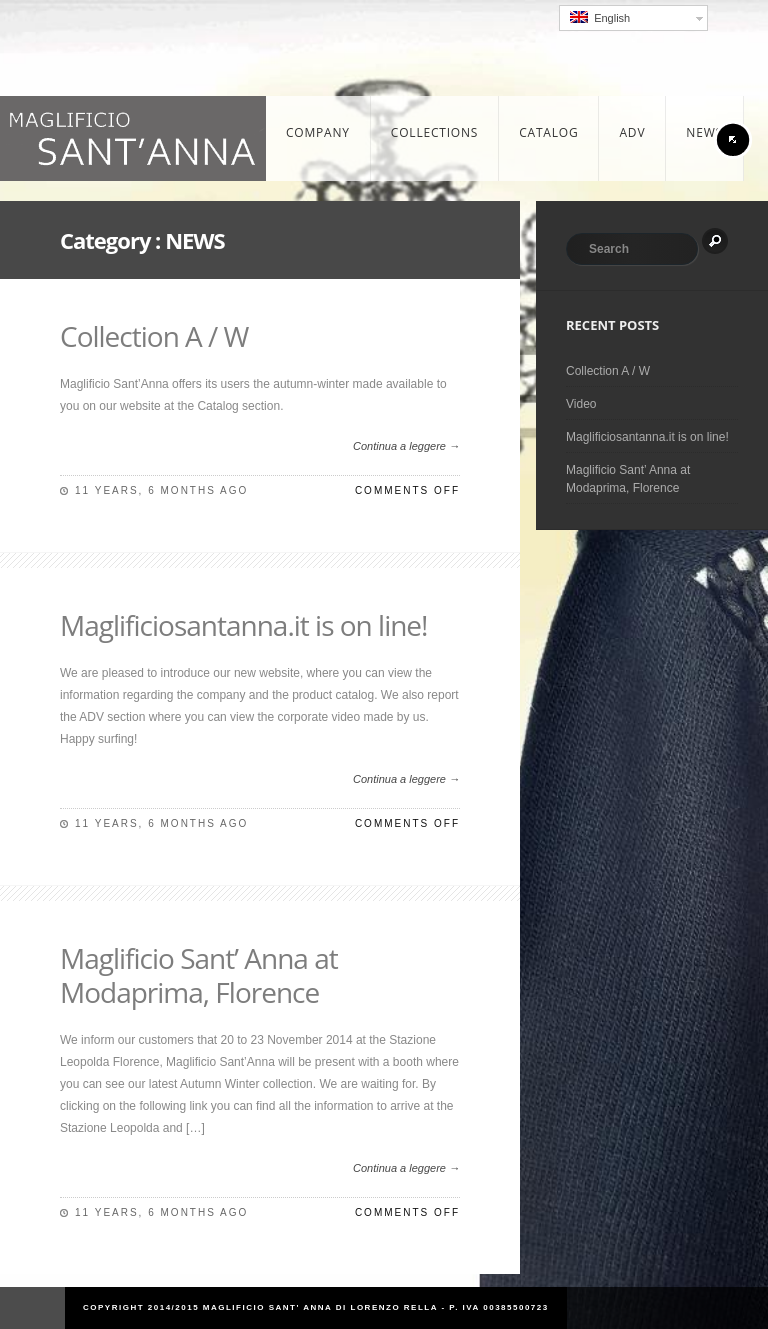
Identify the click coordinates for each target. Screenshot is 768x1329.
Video (581, 404)
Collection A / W (154, 336)
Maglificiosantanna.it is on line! (244, 625)
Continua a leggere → (406, 446)
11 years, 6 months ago (161, 490)
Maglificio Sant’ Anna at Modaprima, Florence (199, 975)
